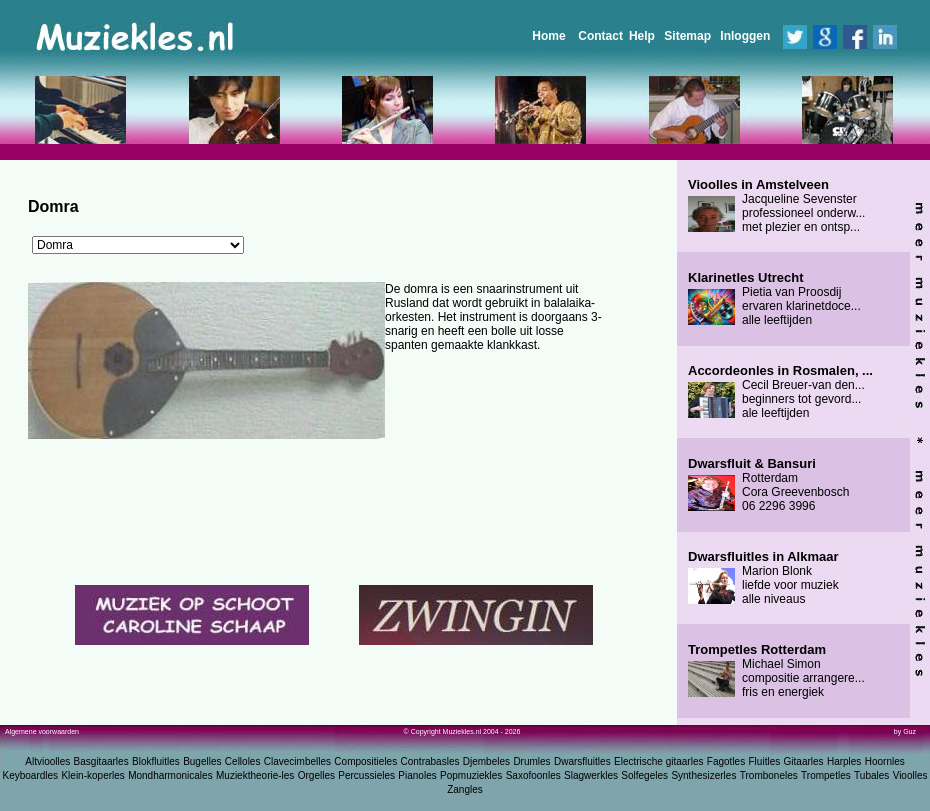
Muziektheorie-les (255, 775)
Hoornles (885, 761)
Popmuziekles (471, 775)
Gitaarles (804, 761)
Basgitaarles (101, 761)
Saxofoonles (533, 775)
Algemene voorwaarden (42, 731)
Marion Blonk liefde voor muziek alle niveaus (763, 578)
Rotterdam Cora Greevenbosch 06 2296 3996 (768, 485)
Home (548, 36)
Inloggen (745, 36)
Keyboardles (31, 775)
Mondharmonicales (170, 775)
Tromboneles (769, 775)
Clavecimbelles (297, 761)
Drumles (531, 761)
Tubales (871, 775)
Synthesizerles (703, 775)
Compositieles (365, 761)
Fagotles (726, 761)
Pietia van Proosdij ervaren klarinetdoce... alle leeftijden (774, 299)
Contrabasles (430, 761)
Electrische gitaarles (658, 761)
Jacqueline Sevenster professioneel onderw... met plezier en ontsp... (776, 206)
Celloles (243, 761)
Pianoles (417, 775)
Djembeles (486, 761)
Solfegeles (644, 775)
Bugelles (202, 761)
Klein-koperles (92, 775)
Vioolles (910, 775)
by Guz (905, 731)
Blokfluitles (156, 761)
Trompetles (826, 775)
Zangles (465, 789)
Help (642, 36)
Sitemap (687, 36)
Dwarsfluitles (582, 761)
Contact (600, 36)
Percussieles (366, 775)
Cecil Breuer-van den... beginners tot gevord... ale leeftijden (780, 392)
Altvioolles (47, 761)
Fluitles (765, 761)
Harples (844, 761)
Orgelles (316, 775)
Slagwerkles (591, 775)
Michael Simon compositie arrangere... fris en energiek (776, 671)
